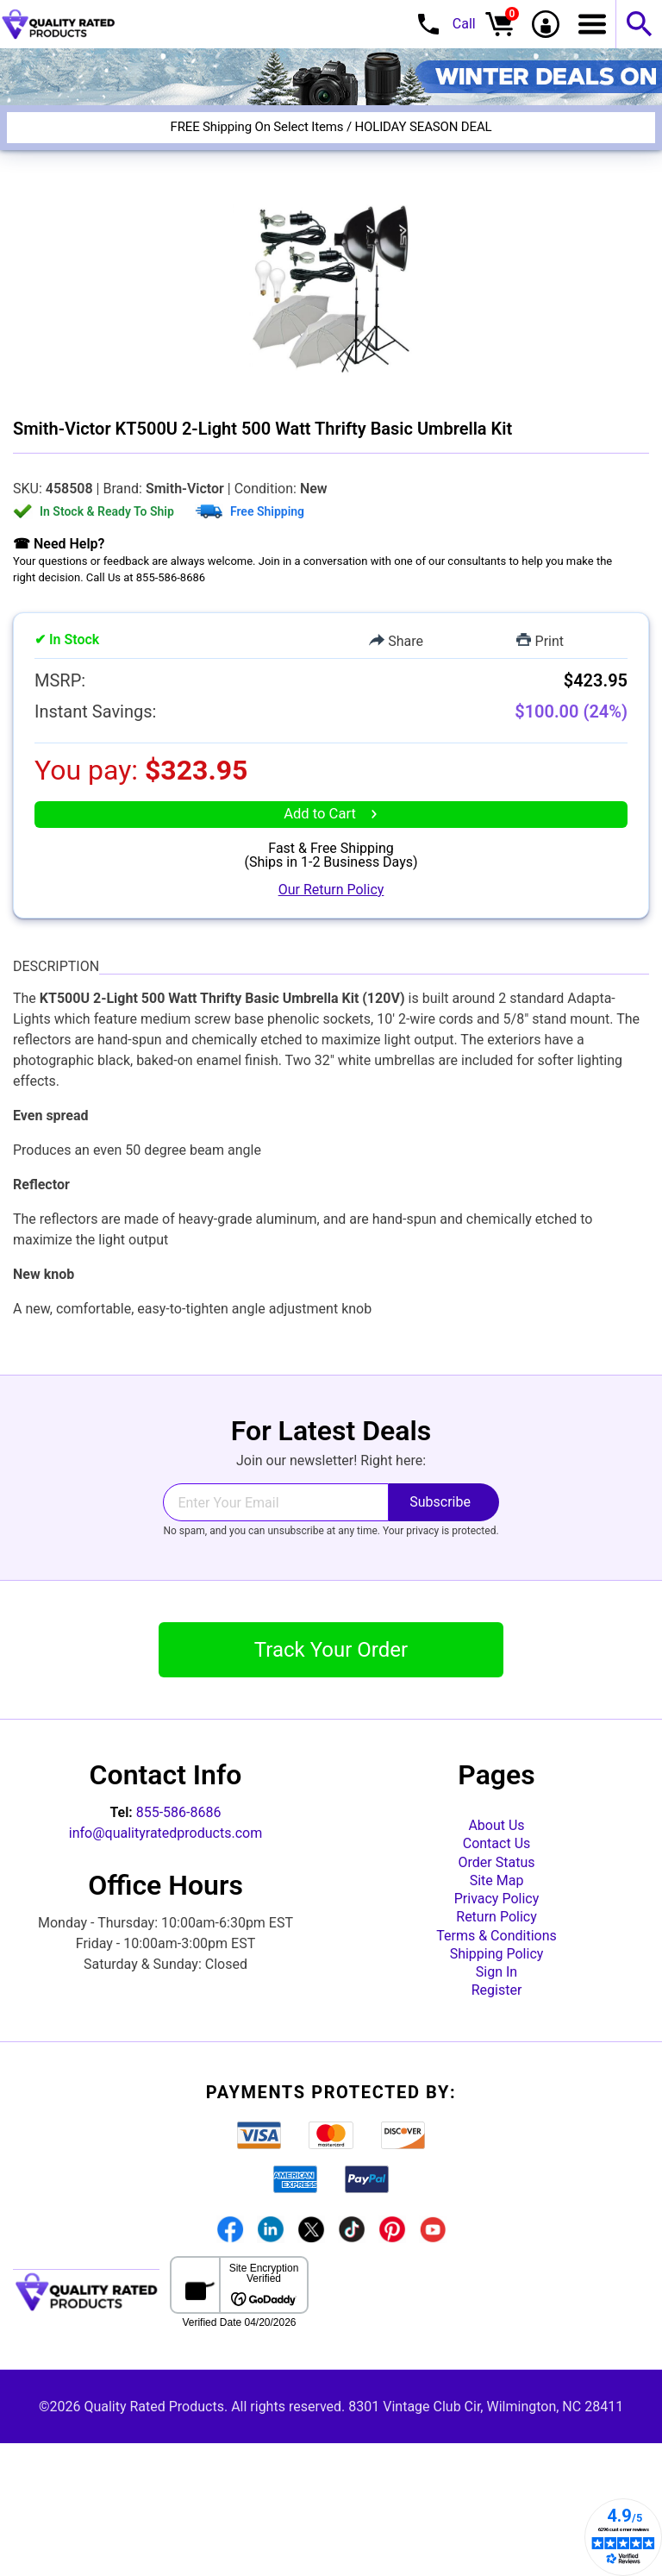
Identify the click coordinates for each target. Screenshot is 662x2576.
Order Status (497, 1925)
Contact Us (497, 1898)
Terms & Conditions (496, 2036)
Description (56, 1006)
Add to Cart (331, 839)
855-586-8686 (179, 1853)
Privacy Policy (497, 1980)
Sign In (496, 2091)
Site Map (497, 1953)
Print (540, 641)
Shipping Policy (497, 2063)
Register (497, 2118)
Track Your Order (331, 1690)
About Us (496, 1870)
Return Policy (496, 2008)
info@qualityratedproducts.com (165, 1873)
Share (396, 641)
